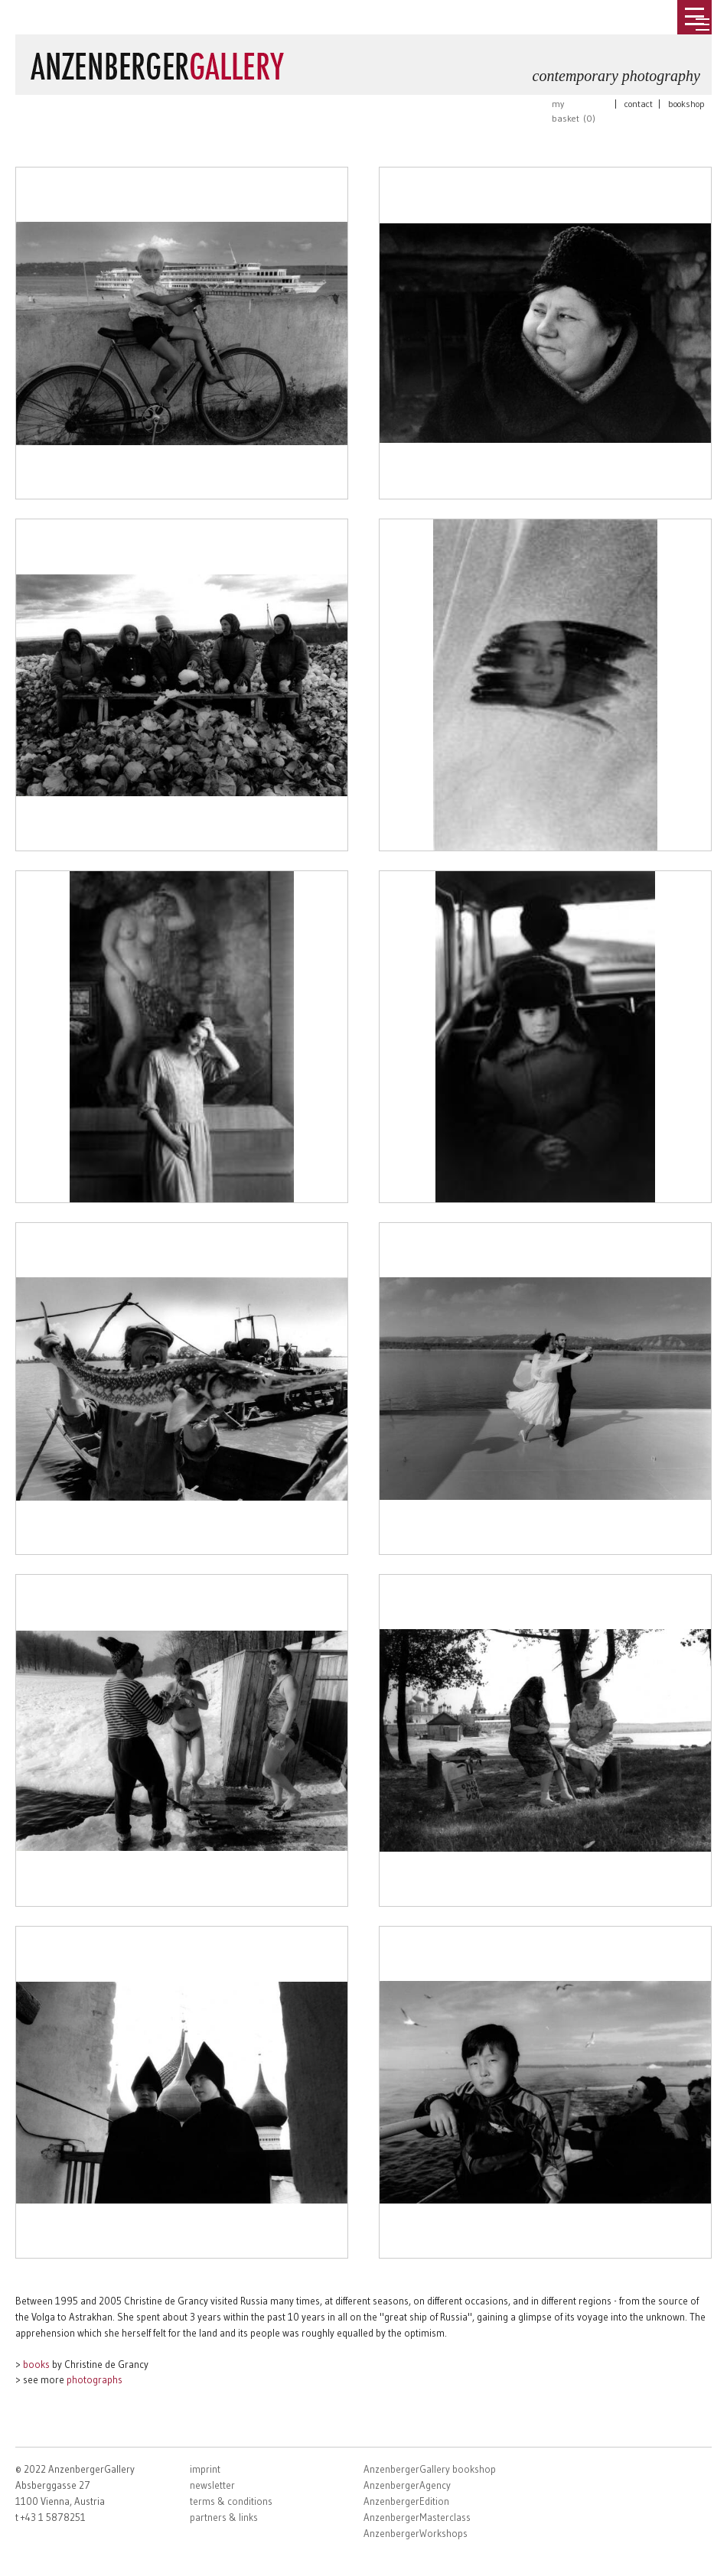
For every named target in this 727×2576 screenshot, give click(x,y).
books (36, 2364)
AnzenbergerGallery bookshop (430, 2469)
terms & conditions (231, 2501)
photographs (94, 2379)
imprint (205, 2469)
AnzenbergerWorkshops (416, 2533)
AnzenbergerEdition (406, 2501)
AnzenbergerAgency (407, 2485)
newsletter (212, 2485)
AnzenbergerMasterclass (417, 2517)
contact (638, 103)
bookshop (686, 103)
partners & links (224, 2517)
